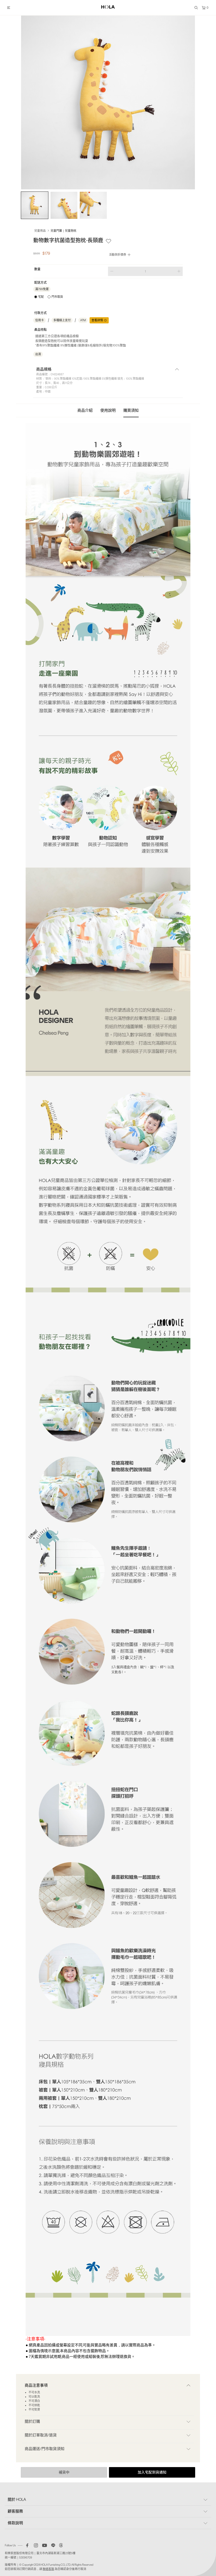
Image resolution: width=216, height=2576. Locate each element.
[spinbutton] (145, 271)
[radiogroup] (48, 297)
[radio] (39, 297)
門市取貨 (57, 297)
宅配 (41, 297)
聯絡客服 (48, 2569)
